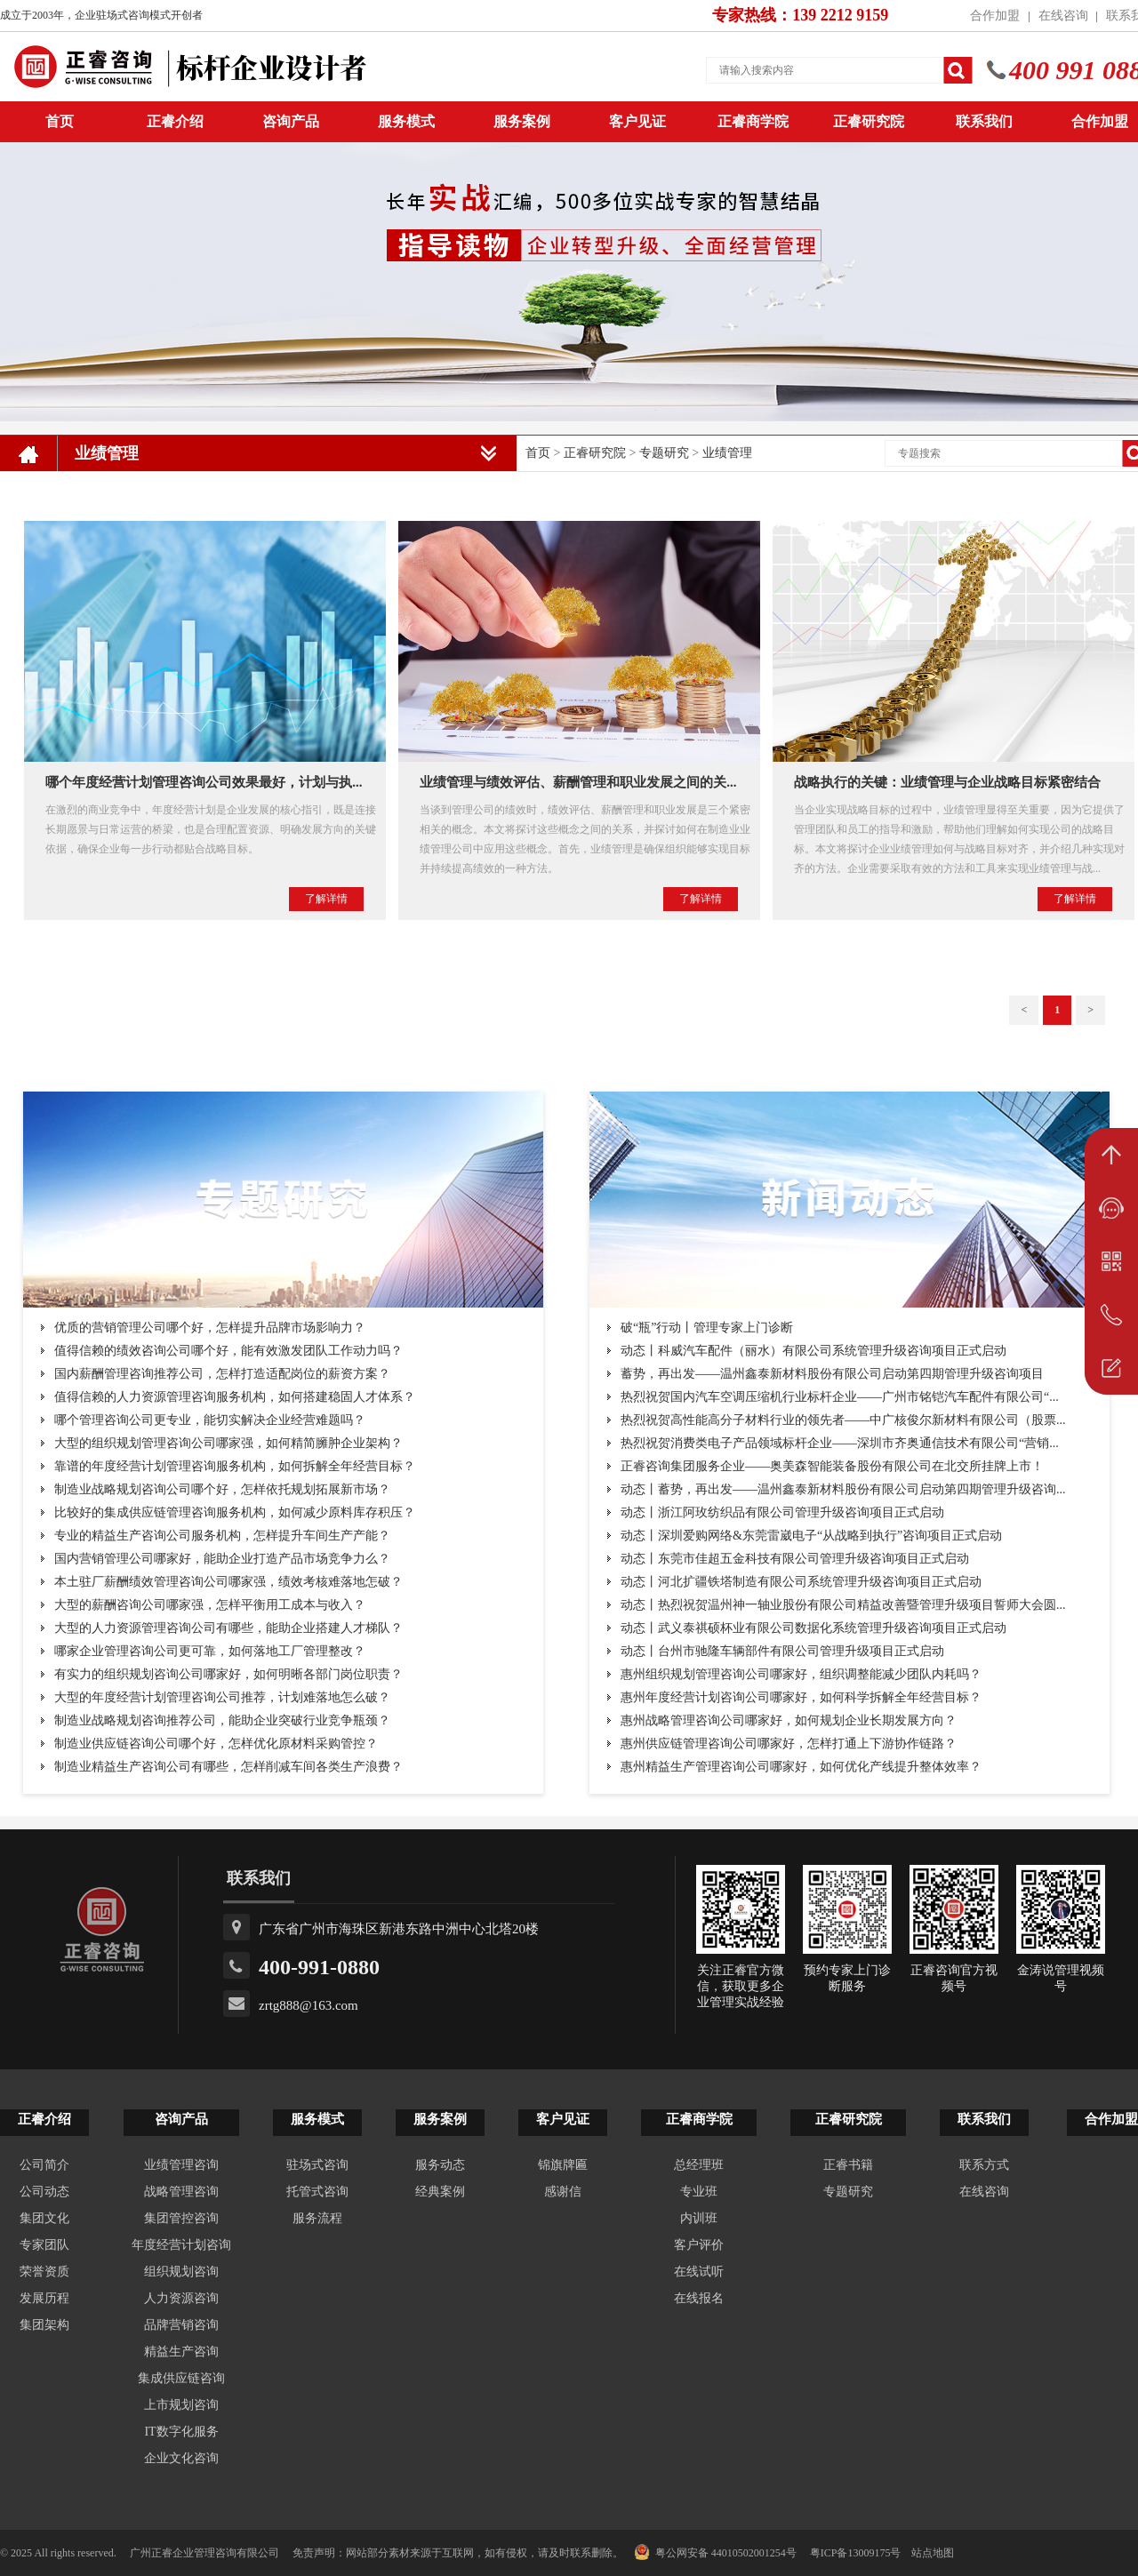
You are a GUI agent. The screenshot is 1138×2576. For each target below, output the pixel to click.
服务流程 (317, 2218)
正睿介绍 (44, 2119)
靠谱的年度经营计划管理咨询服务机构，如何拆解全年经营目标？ (234, 1466)
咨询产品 (290, 121)
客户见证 (637, 121)
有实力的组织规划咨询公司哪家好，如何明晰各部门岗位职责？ (228, 1674)
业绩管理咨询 (181, 2165)
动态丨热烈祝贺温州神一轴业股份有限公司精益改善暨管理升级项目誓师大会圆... (843, 1605)
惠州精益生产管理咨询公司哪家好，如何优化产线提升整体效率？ (801, 1766)
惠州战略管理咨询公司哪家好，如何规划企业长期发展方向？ (789, 1720)
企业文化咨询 (181, 2458)
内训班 (698, 2218)
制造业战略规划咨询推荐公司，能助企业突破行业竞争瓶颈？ (222, 1720)
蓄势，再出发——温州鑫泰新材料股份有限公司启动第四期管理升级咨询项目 (832, 1373)
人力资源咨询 (181, 2298)
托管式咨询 (317, 2191)
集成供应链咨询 (181, 2378)
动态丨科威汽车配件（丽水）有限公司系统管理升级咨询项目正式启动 (813, 1350)
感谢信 (562, 2191)
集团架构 (44, 2325)
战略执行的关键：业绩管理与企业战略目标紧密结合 (947, 782)
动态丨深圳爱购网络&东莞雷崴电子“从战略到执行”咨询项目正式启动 (811, 1535)
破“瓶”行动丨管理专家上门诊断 (707, 1327)
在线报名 (699, 2298)
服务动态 (440, 2165)
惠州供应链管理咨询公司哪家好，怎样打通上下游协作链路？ (789, 1743)
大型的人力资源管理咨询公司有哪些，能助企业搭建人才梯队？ (228, 1628)
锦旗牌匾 (563, 2165)
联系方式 (984, 2165)
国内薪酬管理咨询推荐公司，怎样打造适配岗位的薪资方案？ (222, 1373)
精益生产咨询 (181, 2351)
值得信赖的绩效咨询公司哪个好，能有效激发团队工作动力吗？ (228, 1350)
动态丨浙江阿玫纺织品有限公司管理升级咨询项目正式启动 (782, 1512)
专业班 (698, 2191)
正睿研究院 (868, 121)
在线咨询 (1063, 15)
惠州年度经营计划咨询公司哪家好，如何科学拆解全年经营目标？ (801, 1697)
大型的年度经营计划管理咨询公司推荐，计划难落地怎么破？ (222, 1697)
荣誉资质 (44, 2271)
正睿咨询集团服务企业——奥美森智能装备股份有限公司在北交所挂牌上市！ (832, 1466)
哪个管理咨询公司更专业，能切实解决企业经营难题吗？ (209, 1420)
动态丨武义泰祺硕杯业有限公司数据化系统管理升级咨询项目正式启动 (813, 1628)
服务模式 (406, 121)
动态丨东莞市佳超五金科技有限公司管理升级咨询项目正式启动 (795, 1558)
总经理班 (699, 2165)
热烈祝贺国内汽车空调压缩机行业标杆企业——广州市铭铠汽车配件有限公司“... (840, 1397)
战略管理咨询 (181, 2191)
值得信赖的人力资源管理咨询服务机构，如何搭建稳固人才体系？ (234, 1397)
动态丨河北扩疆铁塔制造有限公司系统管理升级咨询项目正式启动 (801, 1581)
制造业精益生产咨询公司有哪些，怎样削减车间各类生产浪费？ (228, 1766)
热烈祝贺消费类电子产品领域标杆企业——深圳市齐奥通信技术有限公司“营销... (840, 1443)
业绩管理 (727, 453)
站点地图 (932, 2553)
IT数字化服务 (181, 2431)
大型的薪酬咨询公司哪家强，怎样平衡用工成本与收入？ (209, 1605)
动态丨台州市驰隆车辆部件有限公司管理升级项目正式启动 (782, 1651)
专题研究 (664, 453)
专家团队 (44, 2245)
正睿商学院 (753, 121)
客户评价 (699, 2245)
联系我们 (984, 121)
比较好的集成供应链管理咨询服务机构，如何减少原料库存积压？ (234, 1512)
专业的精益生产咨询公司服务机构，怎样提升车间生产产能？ (222, 1535)
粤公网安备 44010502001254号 (715, 2552)
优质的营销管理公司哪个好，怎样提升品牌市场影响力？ (209, 1327)
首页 (537, 453)
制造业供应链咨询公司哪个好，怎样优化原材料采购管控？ (216, 1743)
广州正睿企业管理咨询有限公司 (204, 2553)
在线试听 (699, 2271)
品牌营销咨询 (181, 2325)
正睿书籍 (848, 2165)
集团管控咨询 (181, 2218)
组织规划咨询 (181, 2271)
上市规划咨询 (181, 2405)
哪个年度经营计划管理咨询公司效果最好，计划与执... (203, 782)
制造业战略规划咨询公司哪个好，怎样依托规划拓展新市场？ (222, 1489)
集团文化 (44, 2218)
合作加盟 (995, 15)
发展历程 (44, 2298)
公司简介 (44, 2165)
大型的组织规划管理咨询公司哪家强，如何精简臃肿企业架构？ (228, 1443)
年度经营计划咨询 (181, 2245)
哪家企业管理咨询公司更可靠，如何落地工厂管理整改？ (209, 1651)
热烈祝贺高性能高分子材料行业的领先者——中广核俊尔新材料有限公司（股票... (843, 1420)
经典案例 (440, 2191)
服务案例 (521, 121)
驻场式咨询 (317, 2165)
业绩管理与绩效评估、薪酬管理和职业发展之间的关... (578, 782)
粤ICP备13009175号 (856, 2553)
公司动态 (44, 2191)
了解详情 (326, 898)
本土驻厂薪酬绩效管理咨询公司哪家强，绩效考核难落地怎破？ (228, 1581)
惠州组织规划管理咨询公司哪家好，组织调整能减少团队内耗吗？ (801, 1674)
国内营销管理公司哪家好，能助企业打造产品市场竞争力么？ (222, 1558)
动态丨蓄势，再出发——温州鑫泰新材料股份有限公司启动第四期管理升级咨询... (843, 1489)
